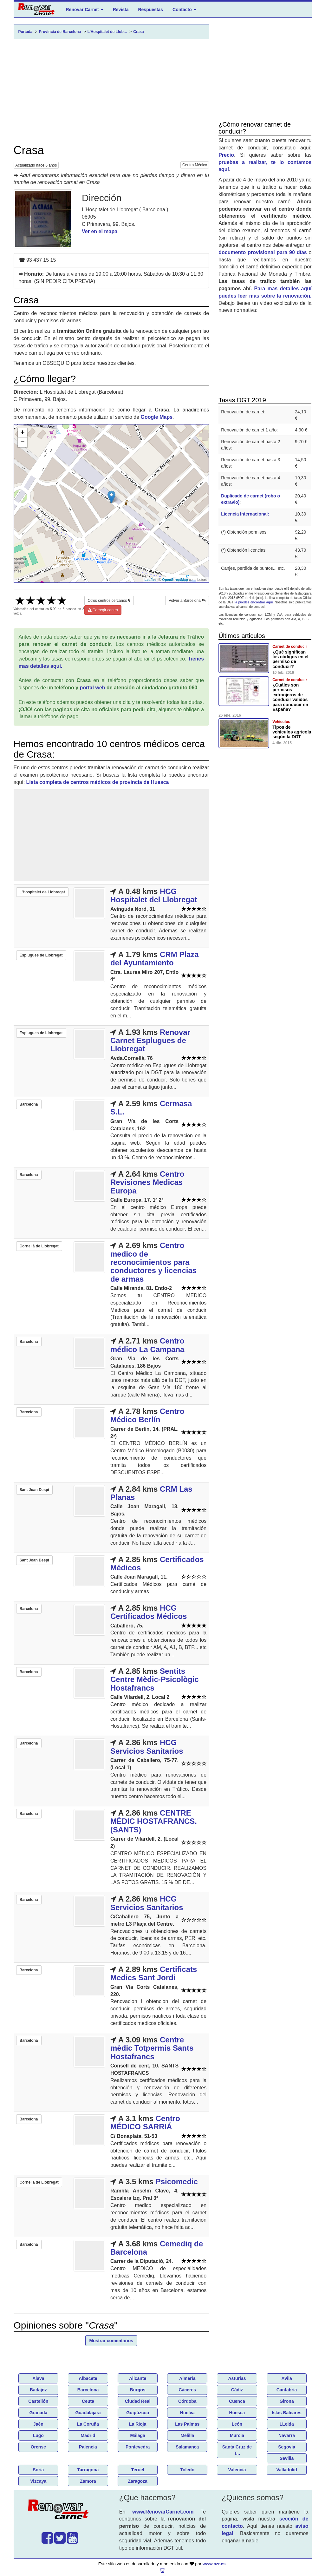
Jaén (38, 2424)
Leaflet (150, 580)
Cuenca (237, 2401)
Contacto (184, 9)
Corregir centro (103, 610)
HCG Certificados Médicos (148, 1612)
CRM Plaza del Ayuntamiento (154, 958)
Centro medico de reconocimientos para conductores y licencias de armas (153, 1262)
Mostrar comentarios (111, 2340)
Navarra (286, 2435)
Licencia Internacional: (245, 513)
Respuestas (150, 9)
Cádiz (237, 2389)
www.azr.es (214, 2563)
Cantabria (286, 2389)
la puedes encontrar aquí (254, 602)
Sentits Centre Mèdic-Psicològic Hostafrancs (154, 1679)
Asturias (237, 2378)
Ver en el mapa (99, 231)
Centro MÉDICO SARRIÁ (145, 2122)
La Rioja (137, 2424)
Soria (38, 2469)
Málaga (137, 2435)
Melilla (187, 2435)
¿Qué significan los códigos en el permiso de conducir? (290, 659)
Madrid (88, 2435)
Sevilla (287, 2458)
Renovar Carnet (84, 9)
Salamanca (187, 2446)
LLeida (287, 2424)
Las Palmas (187, 2424)
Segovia (286, 2446)
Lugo (38, 2435)
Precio (226, 155)
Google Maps (156, 417)
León (237, 2424)
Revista (121, 9)
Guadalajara (88, 2412)
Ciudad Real (138, 2401)
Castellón (38, 2401)
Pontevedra (138, 2446)
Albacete (88, 2378)
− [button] (22, 442)
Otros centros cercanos (109, 600)
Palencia (88, 2446)
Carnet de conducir (289, 646)
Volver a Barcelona (187, 600)
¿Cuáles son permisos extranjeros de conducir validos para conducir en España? (290, 697)
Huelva (187, 2412)
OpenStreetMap (175, 580)
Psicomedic (177, 2181)
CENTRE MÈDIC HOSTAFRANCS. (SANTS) (153, 1821)
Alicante (137, 2378)
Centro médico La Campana (147, 1345)
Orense (38, 2446)
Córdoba (187, 2401)
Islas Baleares (286, 2412)
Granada (38, 2412)
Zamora (88, 2481)
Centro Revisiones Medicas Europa (147, 1182)
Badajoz (38, 2389)
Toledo (187, 2469)
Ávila (286, 2378)
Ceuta (88, 2401)
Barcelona (88, 2389)
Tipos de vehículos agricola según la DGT (291, 732)
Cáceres (187, 2389)
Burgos (138, 2389)
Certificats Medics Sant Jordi (153, 1973)
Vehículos (281, 722)
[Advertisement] (111, 91)
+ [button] (22, 433)
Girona (287, 2401)
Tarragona (88, 2469)
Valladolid (286, 2469)
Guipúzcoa (137, 2412)
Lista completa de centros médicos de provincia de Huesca (97, 782)
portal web (92, 687)
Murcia (237, 2435)
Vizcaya (38, 2481)
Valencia (237, 2469)
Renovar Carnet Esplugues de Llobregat (150, 1040)
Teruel (137, 2469)
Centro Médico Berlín (147, 1415)
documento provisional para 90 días (262, 252)
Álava (38, 2378)
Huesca (237, 2412)
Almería (187, 2378)
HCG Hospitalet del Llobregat (153, 895)
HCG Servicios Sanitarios (146, 1746)
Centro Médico (194, 165)
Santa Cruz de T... (237, 2450)
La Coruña (88, 2424)
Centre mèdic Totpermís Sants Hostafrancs (151, 2048)
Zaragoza (137, 2481)
